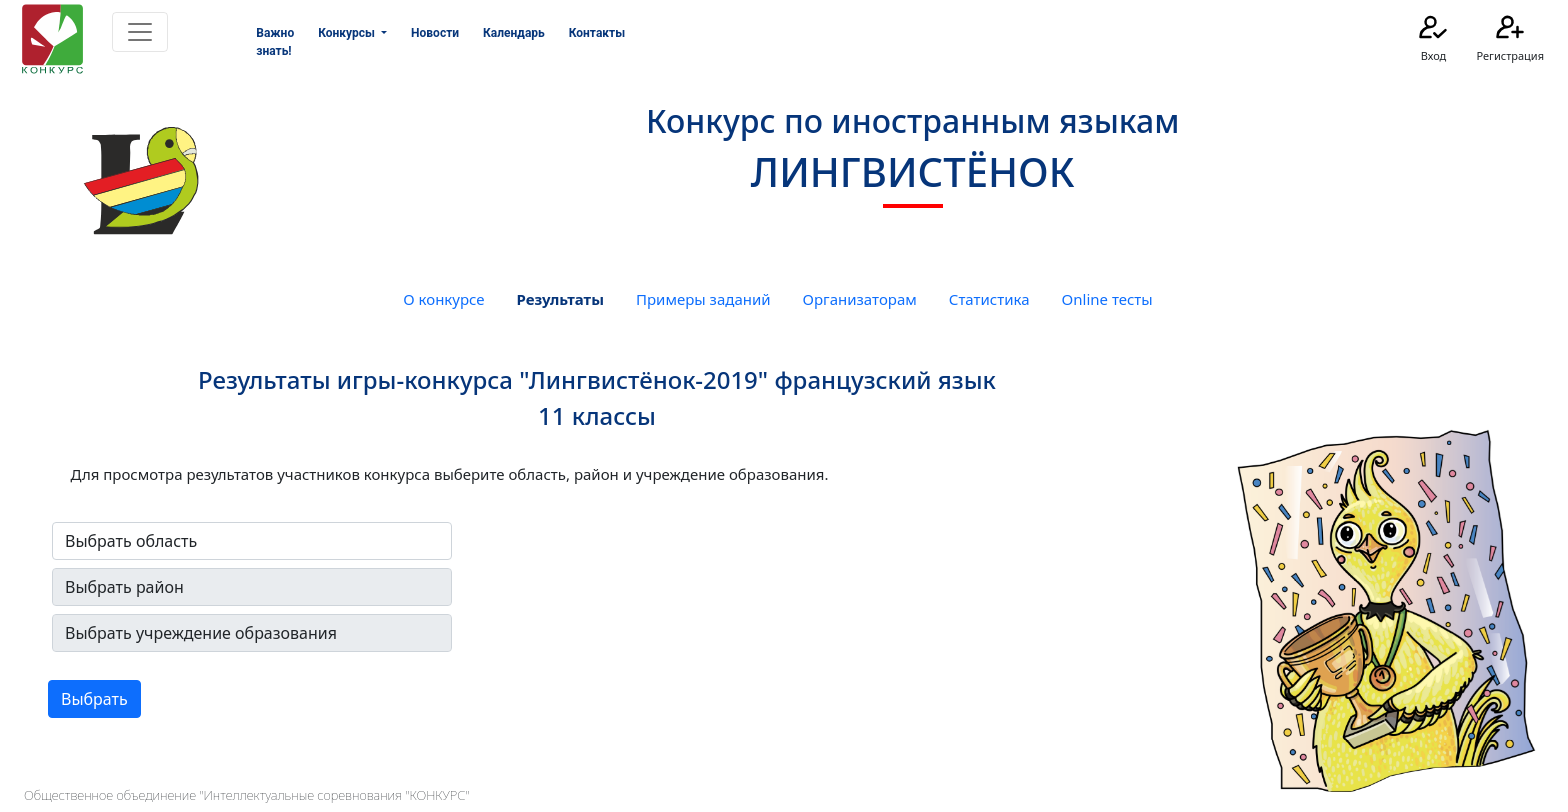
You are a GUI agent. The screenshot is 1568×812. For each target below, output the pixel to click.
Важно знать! (275, 42)
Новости (435, 33)
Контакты (597, 33)
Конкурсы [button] (348, 33)
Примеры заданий (703, 299)
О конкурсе (443, 299)
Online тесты (1107, 299)
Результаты (560, 299)
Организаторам (860, 299)
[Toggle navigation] (140, 32)
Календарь (514, 33)
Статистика (989, 299)
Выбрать (94, 699)
